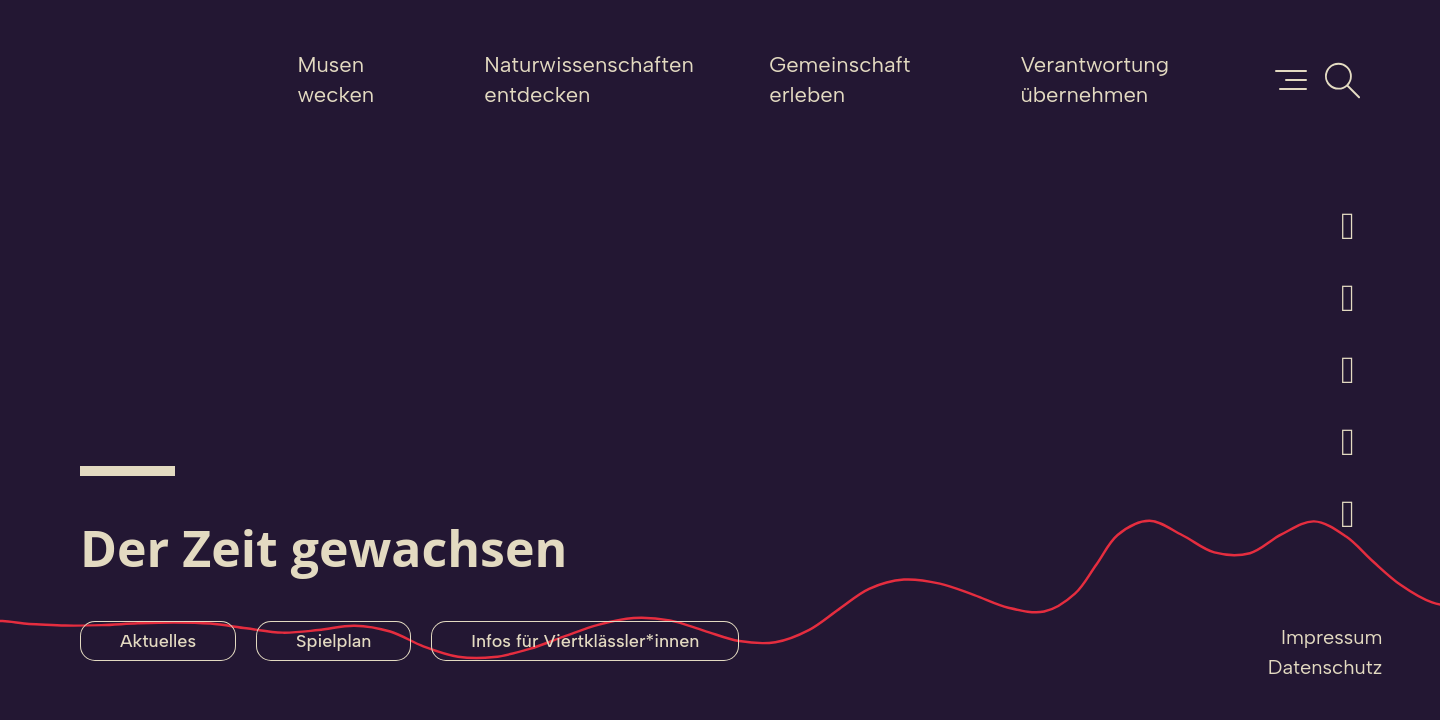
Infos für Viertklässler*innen (585, 641)
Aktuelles (158, 641)
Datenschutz (1325, 667)
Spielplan (333, 641)
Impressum (1331, 637)
